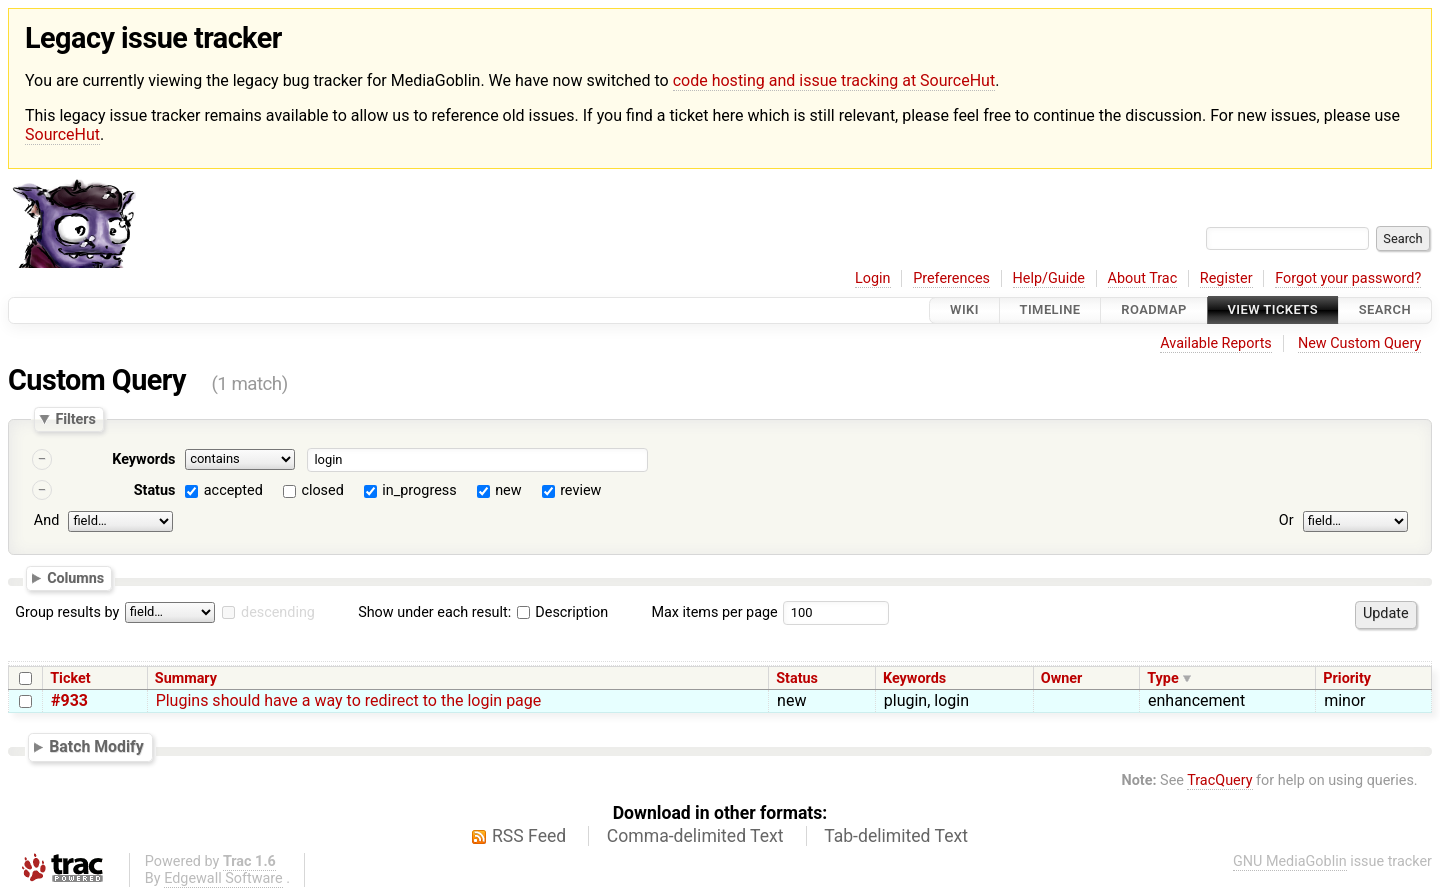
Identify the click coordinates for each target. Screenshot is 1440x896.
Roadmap (1154, 310)
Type (1162, 678)
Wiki (964, 310)
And (46, 520)
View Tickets (1273, 310)
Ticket (70, 678)
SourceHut (62, 134)
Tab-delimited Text (896, 836)
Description (562, 612)
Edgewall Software (223, 878)
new (508, 490)
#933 (69, 700)
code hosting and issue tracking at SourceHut (834, 80)
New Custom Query (1359, 343)
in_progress (419, 490)
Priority (1347, 678)
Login (873, 278)
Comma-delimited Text (695, 836)
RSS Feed (529, 836)
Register (1226, 278)
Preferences (951, 278)
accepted (233, 490)
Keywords (143, 459)
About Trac (1143, 278)
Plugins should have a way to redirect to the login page (349, 700)
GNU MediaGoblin (1290, 861)
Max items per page (714, 612)
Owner (1062, 678)
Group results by (67, 612)
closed (322, 490)
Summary (186, 678)
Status (155, 490)
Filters (75, 419)
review (580, 490)
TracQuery (1219, 780)
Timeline (1050, 310)
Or (1286, 520)
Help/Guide (1049, 278)
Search (1385, 310)
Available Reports (1216, 343)
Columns (75, 578)
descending (278, 612)
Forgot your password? (1348, 278)
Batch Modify (96, 746)
